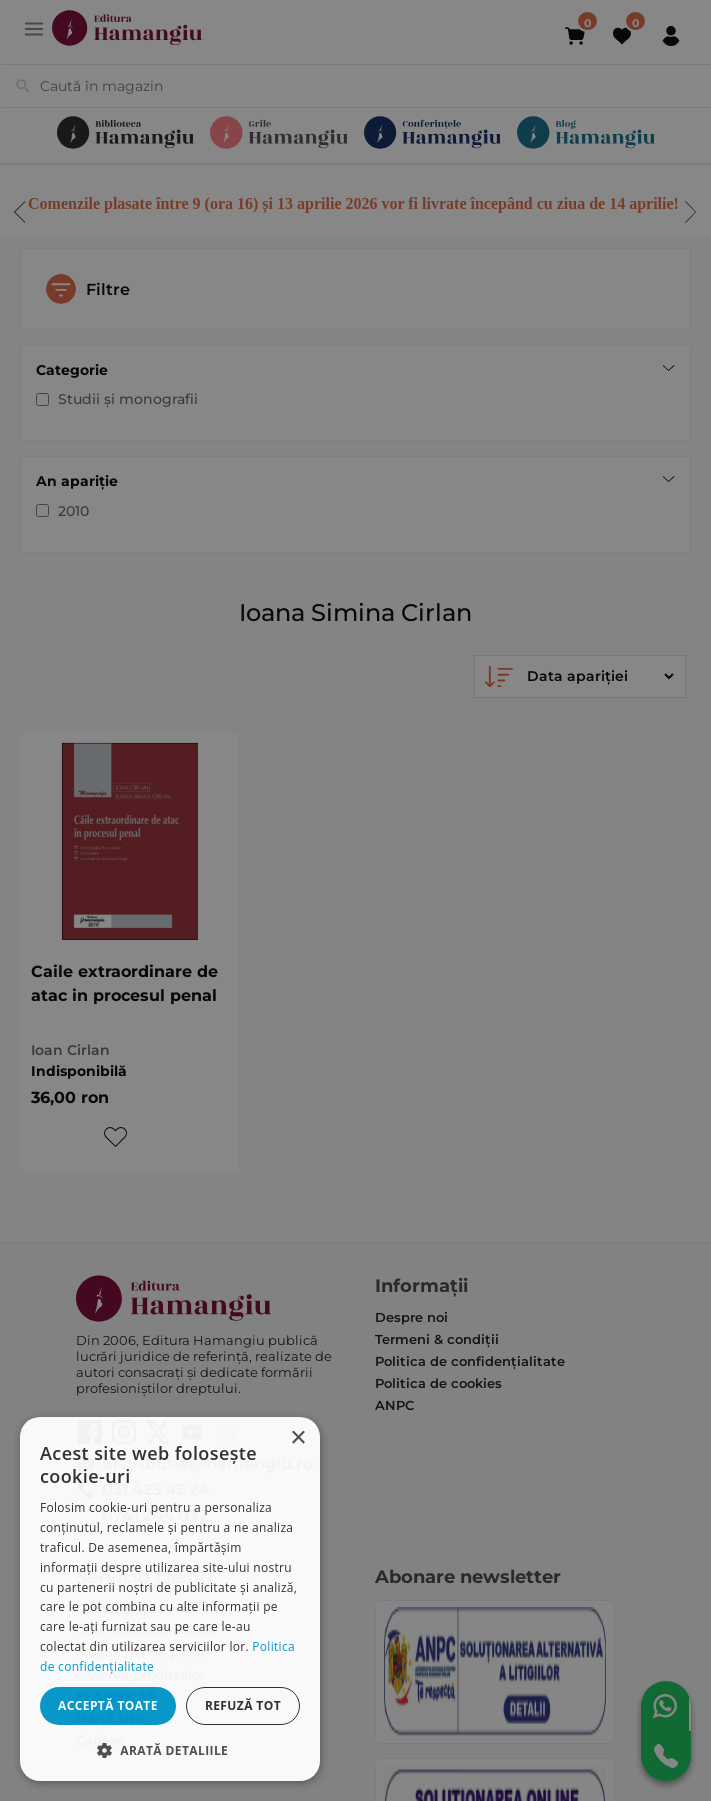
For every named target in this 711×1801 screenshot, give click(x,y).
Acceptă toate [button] (108, 1705)
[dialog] (170, 1599)
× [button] (297, 1438)
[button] (170, 1749)
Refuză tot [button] (243, 1705)
